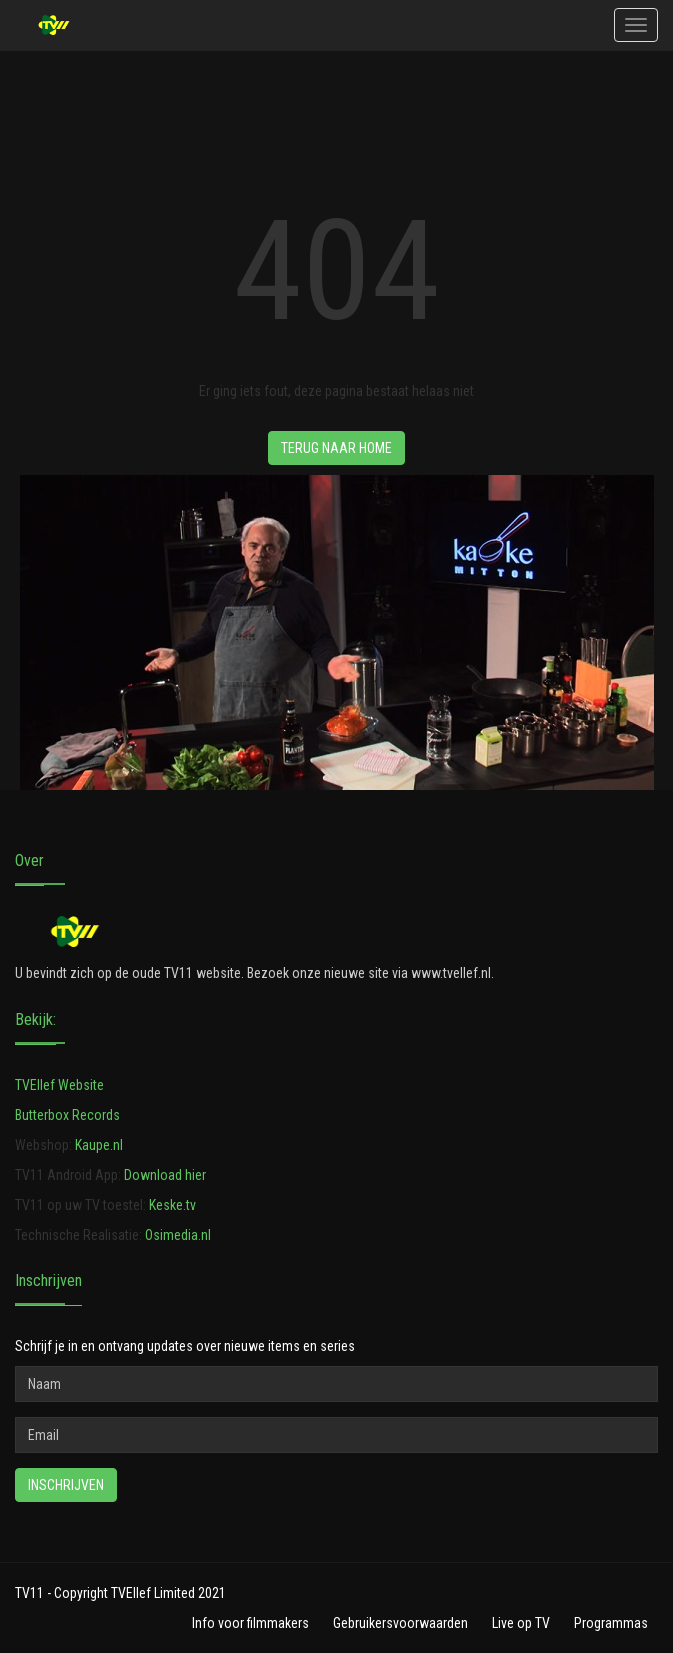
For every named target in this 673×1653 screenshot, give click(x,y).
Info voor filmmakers (250, 1623)
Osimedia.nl (178, 1235)
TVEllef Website (59, 1085)
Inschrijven (66, 1485)
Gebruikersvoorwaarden (400, 1623)
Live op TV (521, 1623)
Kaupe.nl (99, 1145)
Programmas (611, 1623)
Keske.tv (172, 1205)
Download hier (165, 1175)
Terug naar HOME (336, 448)
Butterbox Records (67, 1115)
